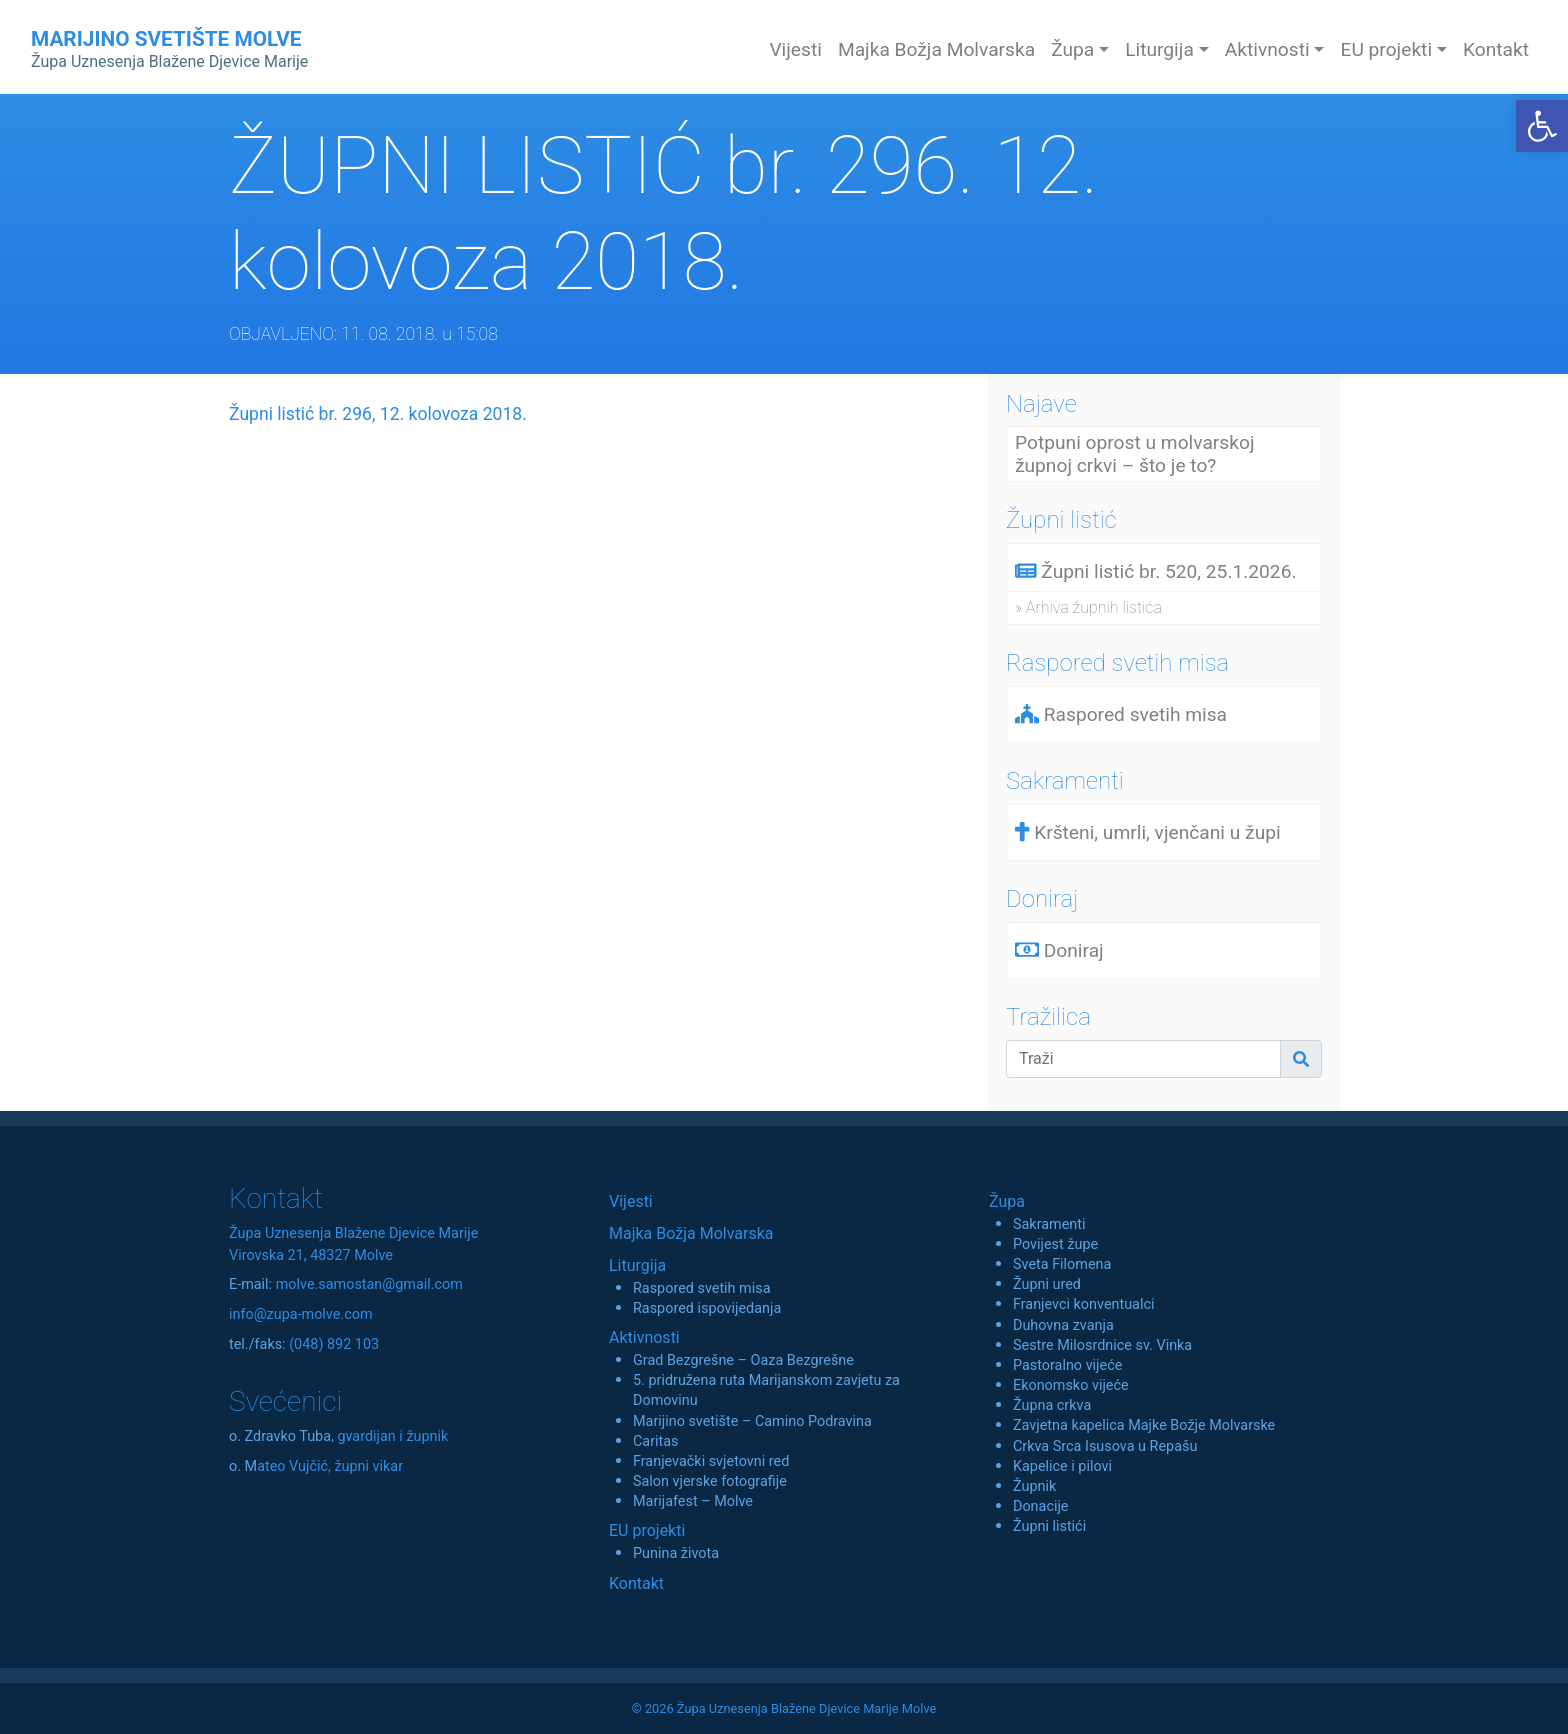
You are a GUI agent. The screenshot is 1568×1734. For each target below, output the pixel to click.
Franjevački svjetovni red (711, 1461)
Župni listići (1049, 1526)
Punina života (676, 1553)
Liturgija (637, 1265)
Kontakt (1496, 49)
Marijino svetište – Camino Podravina (752, 1421)
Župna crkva (1052, 1405)
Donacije (1041, 1506)
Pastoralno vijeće (1067, 1365)
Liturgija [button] (1159, 49)
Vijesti (795, 49)
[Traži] (1143, 1059)
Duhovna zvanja (1063, 1325)
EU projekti (647, 1530)
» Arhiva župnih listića (1088, 607)
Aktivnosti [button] (1267, 49)
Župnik (1034, 1486)
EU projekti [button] (1386, 49)
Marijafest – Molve (693, 1501)
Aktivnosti (644, 1337)
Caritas (656, 1441)
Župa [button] (1072, 49)
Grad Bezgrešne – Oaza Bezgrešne (743, 1360)
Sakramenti (1049, 1224)
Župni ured (1047, 1284)
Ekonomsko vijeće (1071, 1385)
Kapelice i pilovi (1062, 1466)
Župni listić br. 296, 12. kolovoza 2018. (378, 414)
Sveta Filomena (1062, 1264)
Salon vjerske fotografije (710, 1481)
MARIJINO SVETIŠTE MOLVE (169, 49)
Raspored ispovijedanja (707, 1308)
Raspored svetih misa (701, 1288)
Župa (1007, 1201)
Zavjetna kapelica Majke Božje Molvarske (1144, 1425)
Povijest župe (1055, 1244)
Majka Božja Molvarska (936, 49)
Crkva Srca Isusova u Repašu (1105, 1446)
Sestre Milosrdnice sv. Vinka (1102, 1345)
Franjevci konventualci (1084, 1304)
